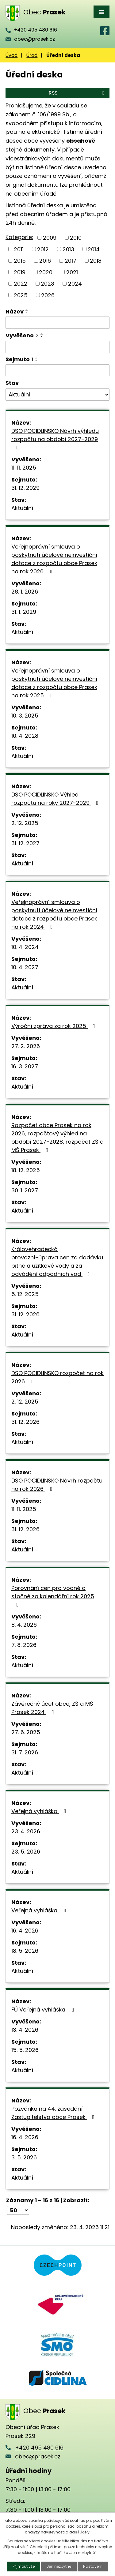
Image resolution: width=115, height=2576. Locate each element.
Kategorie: (19, 237)
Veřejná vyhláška (40, 1811)
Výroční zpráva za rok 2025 (54, 1026)
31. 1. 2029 (23, 612)
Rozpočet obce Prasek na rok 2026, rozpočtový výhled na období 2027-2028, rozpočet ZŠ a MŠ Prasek (57, 1137)
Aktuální (22, 508)
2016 (45, 260)
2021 (72, 272)
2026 (48, 295)
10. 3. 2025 (24, 715)
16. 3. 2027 (24, 1066)
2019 (19, 272)
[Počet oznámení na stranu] (18, 2210)
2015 (20, 260)
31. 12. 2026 (25, 1314)
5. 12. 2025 (25, 1294)
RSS (77, 92)
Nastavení (92, 2566)
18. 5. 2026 (24, 1951)
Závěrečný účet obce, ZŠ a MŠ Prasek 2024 (52, 1708)
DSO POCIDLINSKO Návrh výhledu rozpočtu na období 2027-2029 (55, 438)
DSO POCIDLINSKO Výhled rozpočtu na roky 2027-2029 (56, 799)
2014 (94, 249)
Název (15, 311)
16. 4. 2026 (24, 1930)
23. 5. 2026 (25, 1851)
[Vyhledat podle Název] (57, 323)
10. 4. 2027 (24, 967)
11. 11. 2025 (23, 467)
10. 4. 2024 (25, 947)
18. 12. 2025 (25, 1170)
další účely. (79, 2532)
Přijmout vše (24, 2566)
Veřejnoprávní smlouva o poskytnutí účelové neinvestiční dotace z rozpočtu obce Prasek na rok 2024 (54, 914)
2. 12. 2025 (24, 823)
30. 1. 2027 (24, 1190)
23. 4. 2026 (25, 1831)
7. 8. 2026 (23, 1645)
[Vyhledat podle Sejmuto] (57, 370)
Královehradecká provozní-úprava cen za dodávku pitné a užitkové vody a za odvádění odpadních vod (57, 1261)
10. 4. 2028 (24, 736)
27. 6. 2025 (25, 1732)
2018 (96, 260)
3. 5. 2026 (24, 2157)
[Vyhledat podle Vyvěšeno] (57, 347)
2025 (21, 295)
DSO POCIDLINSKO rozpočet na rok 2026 (57, 1377)
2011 (19, 249)
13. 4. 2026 (24, 2030)
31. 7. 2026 (24, 1752)
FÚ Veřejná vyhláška (44, 2009)
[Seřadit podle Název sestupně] (27, 312)
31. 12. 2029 (25, 488)
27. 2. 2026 (25, 1046)
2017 (70, 260)
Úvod (11, 55)
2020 (45, 272)
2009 (49, 238)
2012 (43, 249)
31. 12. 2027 (25, 843)
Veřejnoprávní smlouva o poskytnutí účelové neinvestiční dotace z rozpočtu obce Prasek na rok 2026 (54, 559)
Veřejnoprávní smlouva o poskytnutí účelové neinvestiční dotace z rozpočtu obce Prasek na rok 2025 (54, 683)
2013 (68, 249)
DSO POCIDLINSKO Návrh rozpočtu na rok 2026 (56, 1485)
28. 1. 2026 (24, 591)
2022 (20, 283)
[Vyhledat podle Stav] (57, 394)
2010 (76, 238)
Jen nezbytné (59, 2566)
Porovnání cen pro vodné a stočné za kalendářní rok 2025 (52, 1595)
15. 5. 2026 (25, 2050)
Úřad (31, 55)
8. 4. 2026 (24, 1625)
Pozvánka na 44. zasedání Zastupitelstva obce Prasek (54, 2113)
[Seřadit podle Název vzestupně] (27, 310)
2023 (47, 283)
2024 (75, 283)
